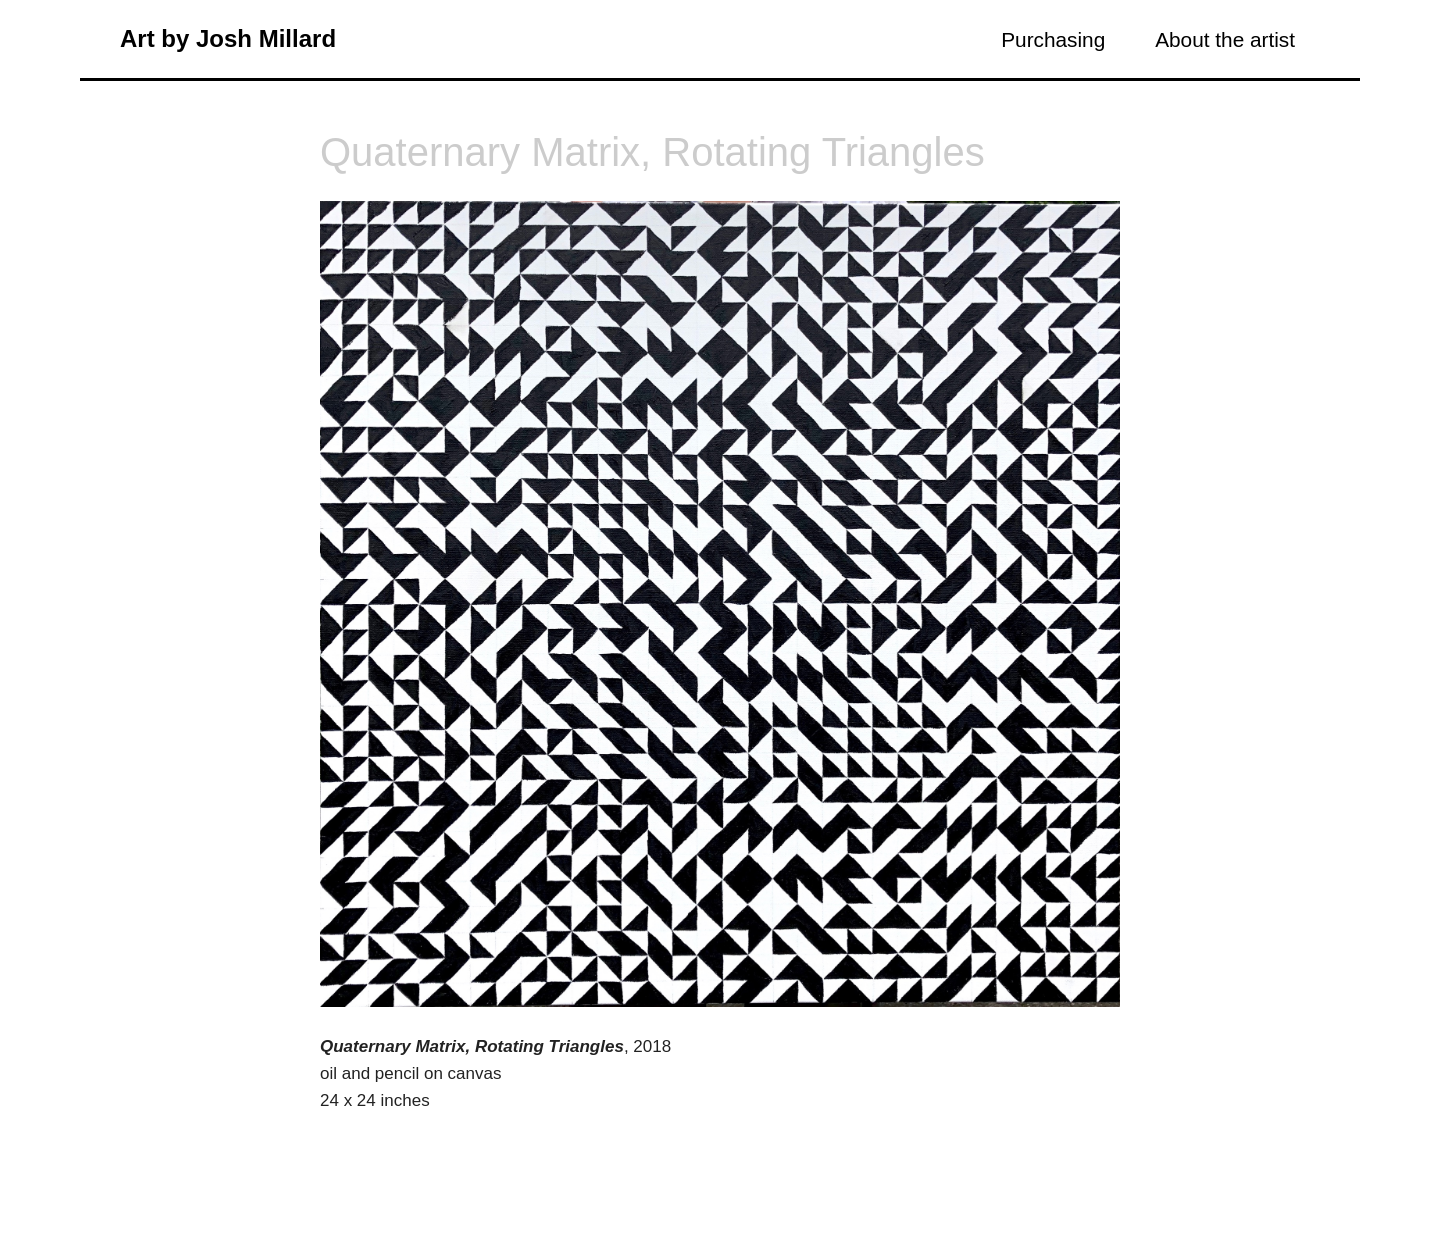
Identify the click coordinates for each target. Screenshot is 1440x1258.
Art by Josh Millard (228, 38)
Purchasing (1053, 39)
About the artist (1225, 39)
